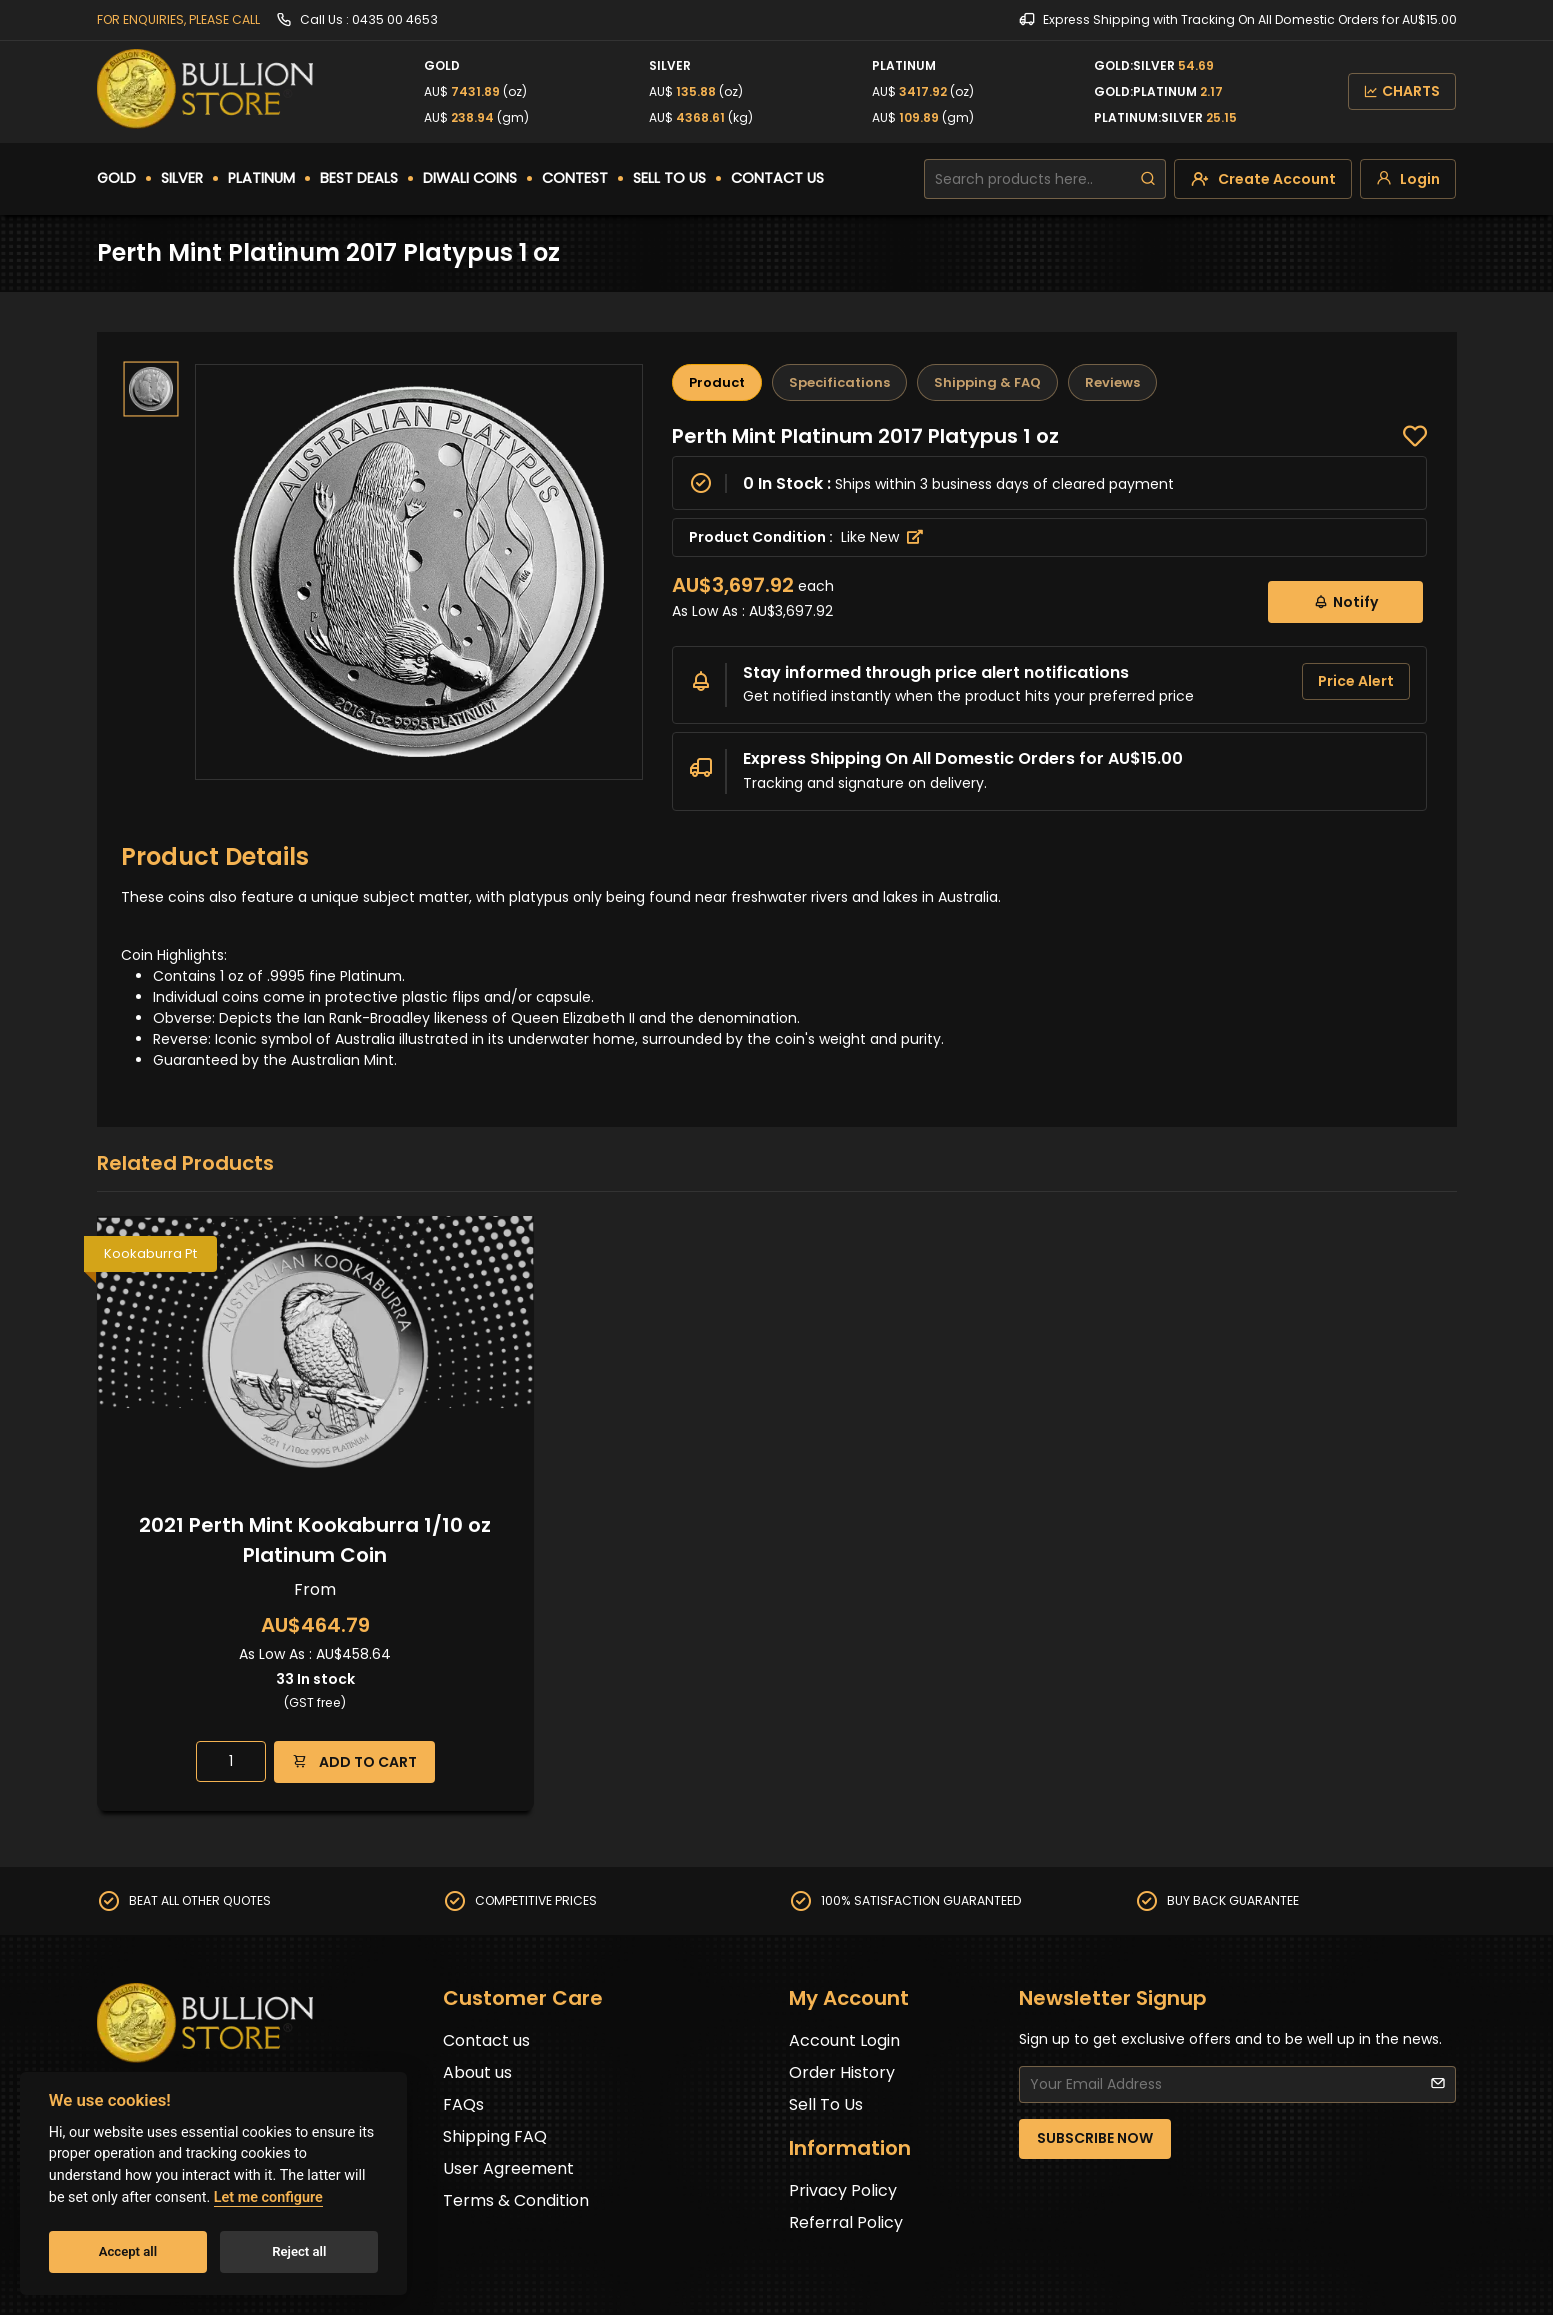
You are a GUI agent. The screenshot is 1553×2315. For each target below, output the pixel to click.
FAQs (463, 2104)
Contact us (486, 2040)
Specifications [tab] (839, 382)
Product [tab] (717, 382)
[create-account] (1263, 179)
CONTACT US (777, 178)
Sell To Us (826, 2104)
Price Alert (1356, 681)
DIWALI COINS (470, 178)
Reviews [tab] (1112, 382)
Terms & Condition (516, 2200)
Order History (842, 2072)
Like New (882, 537)
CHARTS (1402, 91)
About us (477, 2072)
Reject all (299, 2251)
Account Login (844, 2040)
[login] (1408, 179)
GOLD (116, 178)
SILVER (182, 178)
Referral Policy (846, 2222)
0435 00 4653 (395, 19)
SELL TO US (669, 178)
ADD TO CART (354, 1761)
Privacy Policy (843, 2190)
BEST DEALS (359, 178)
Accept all (128, 2251)
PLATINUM (261, 178)
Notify (1345, 601)
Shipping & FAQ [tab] (987, 382)
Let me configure (268, 2197)
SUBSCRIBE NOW (1095, 2138)
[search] (1148, 179)
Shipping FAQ (495, 2136)
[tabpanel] (1049, 617)
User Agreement (508, 2168)
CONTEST (575, 178)
